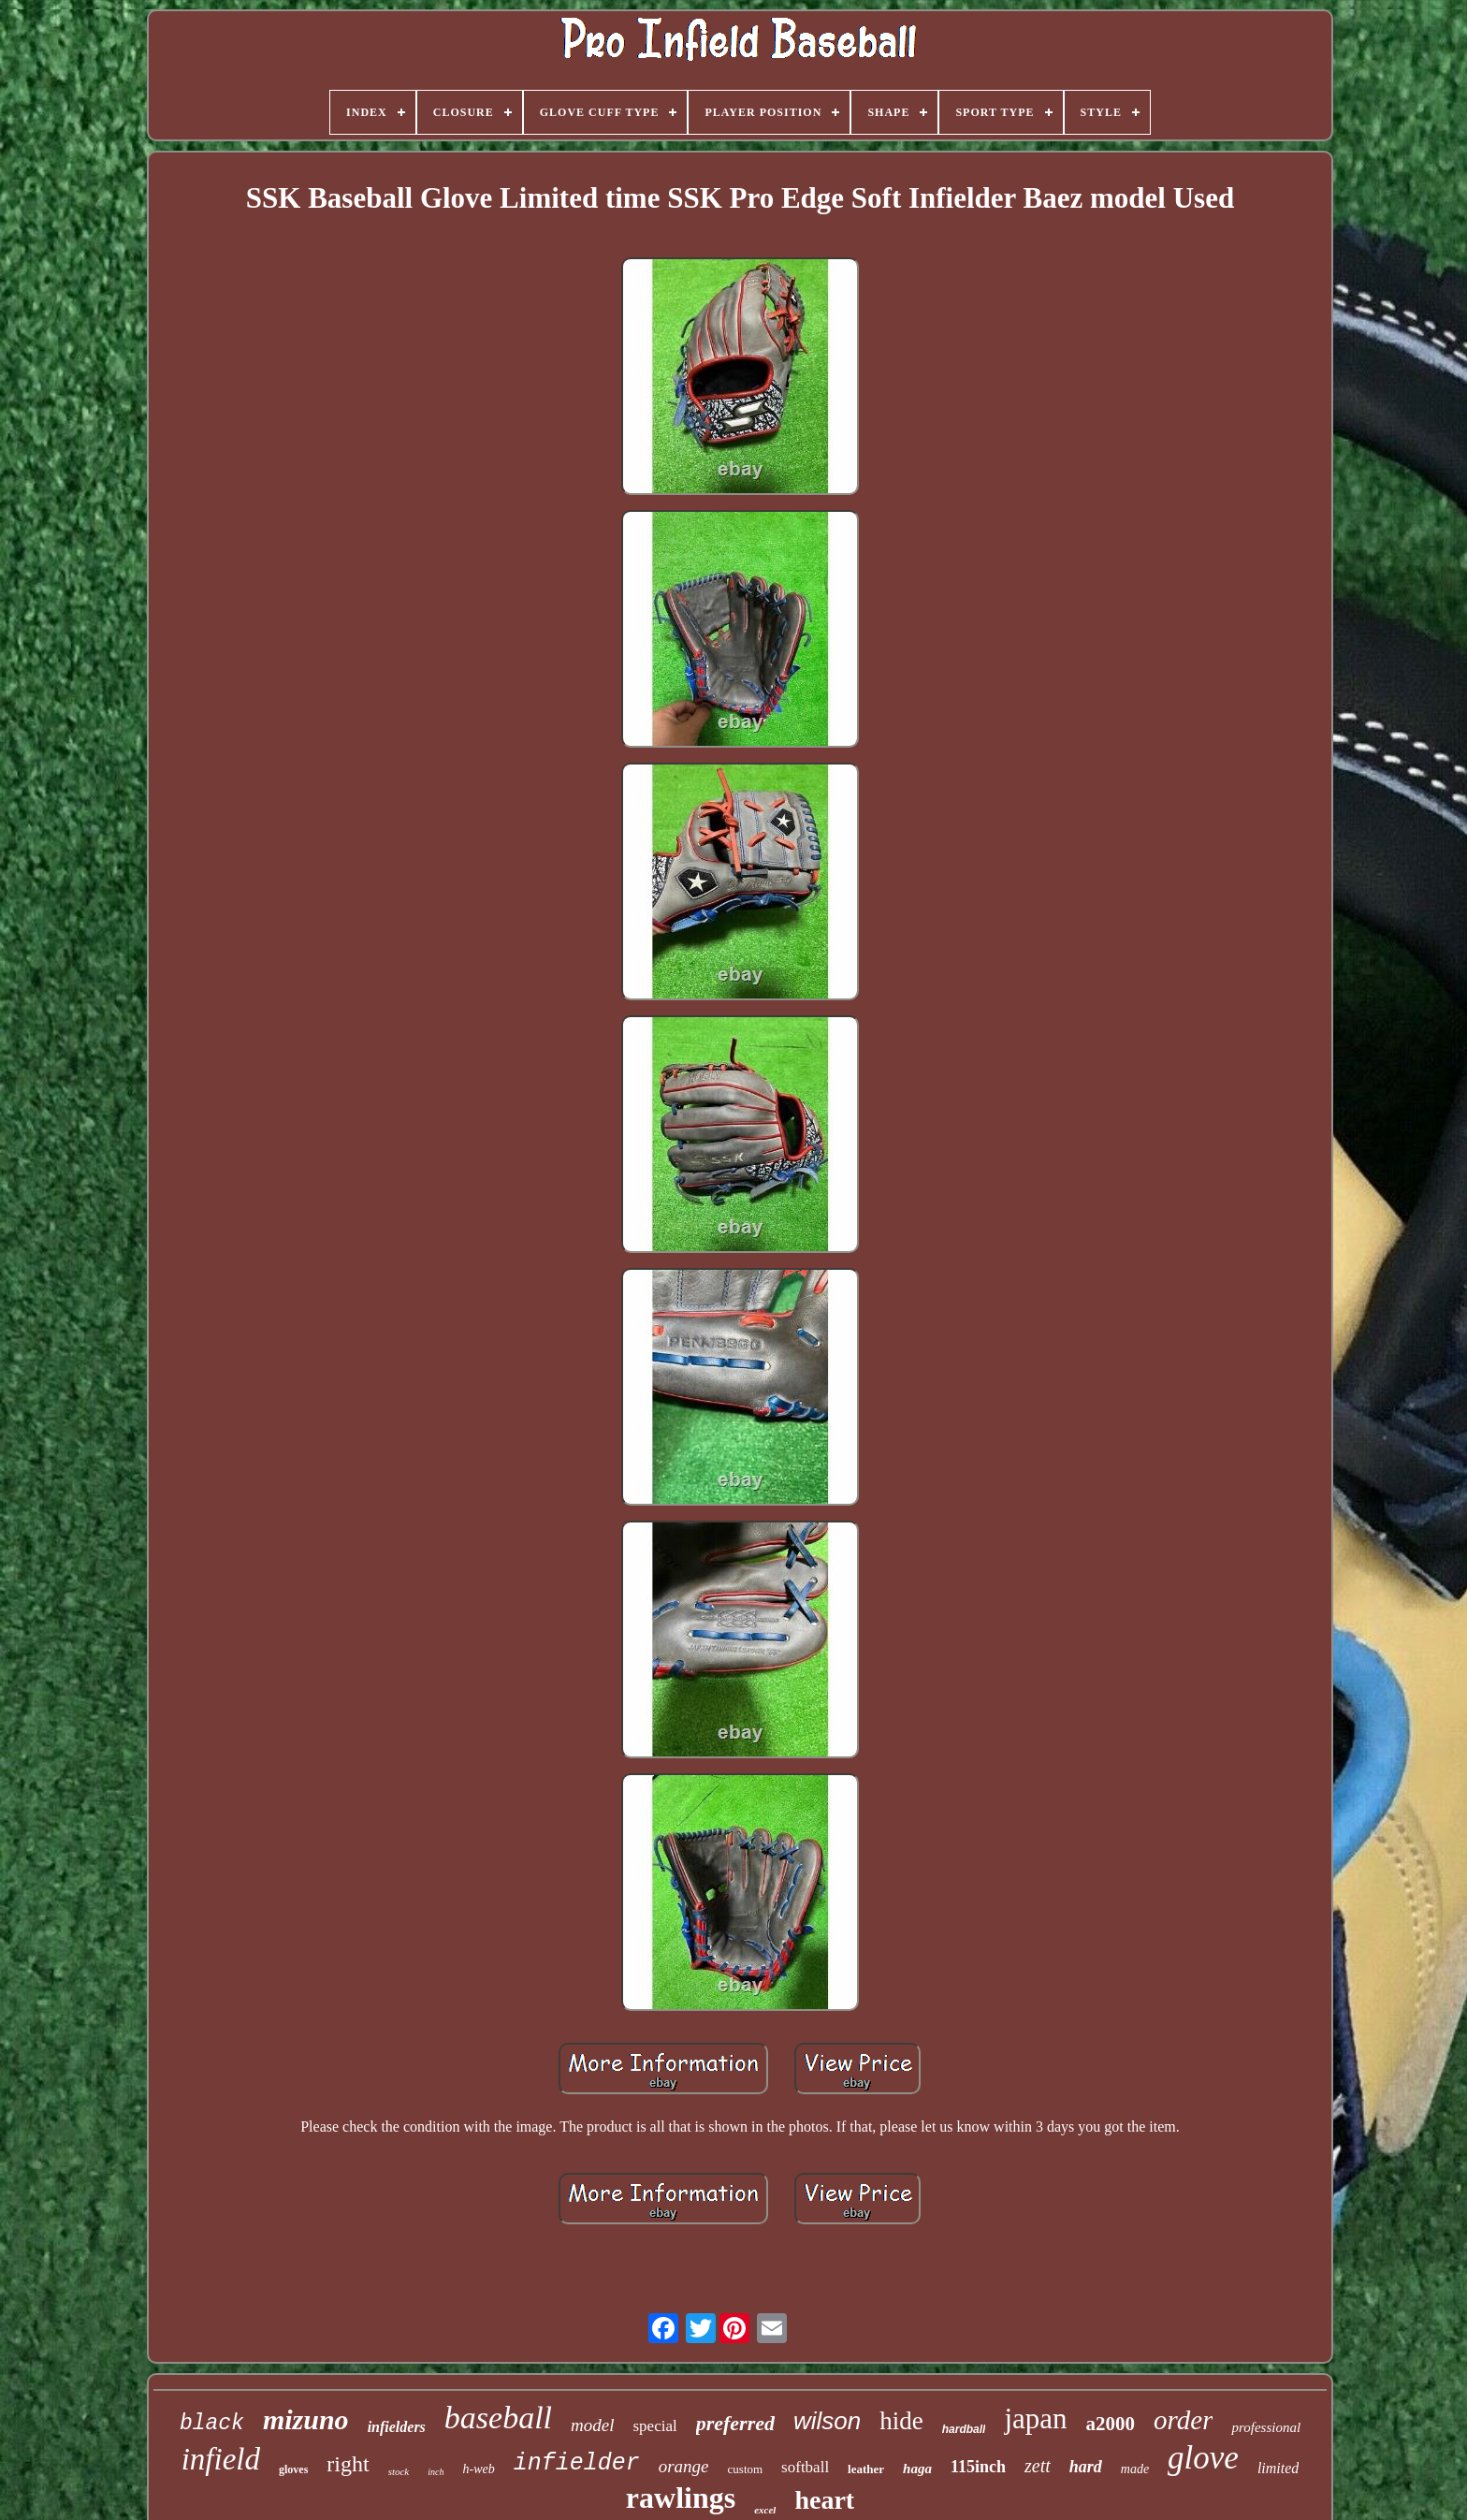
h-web (478, 2469)
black (212, 2423)
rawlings (680, 2497)
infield (221, 2459)
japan (1035, 2418)
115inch (978, 2466)
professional (1265, 2427)
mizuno (306, 2419)
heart (824, 2499)
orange (684, 2466)
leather (866, 2469)
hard (1085, 2466)
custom (745, 2469)
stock (399, 2471)
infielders (397, 2427)
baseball (498, 2417)
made (1135, 2469)
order (1183, 2420)
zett (1037, 2465)
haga (917, 2468)
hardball (964, 2429)
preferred (735, 2423)
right (348, 2464)
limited (1278, 2468)
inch (435, 2472)
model (592, 2425)
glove (1203, 2458)
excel (765, 2509)
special (655, 2426)
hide (901, 2421)
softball (805, 2467)
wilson (827, 2421)
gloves (293, 2469)
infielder (577, 2463)
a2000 (1111, 2423)
